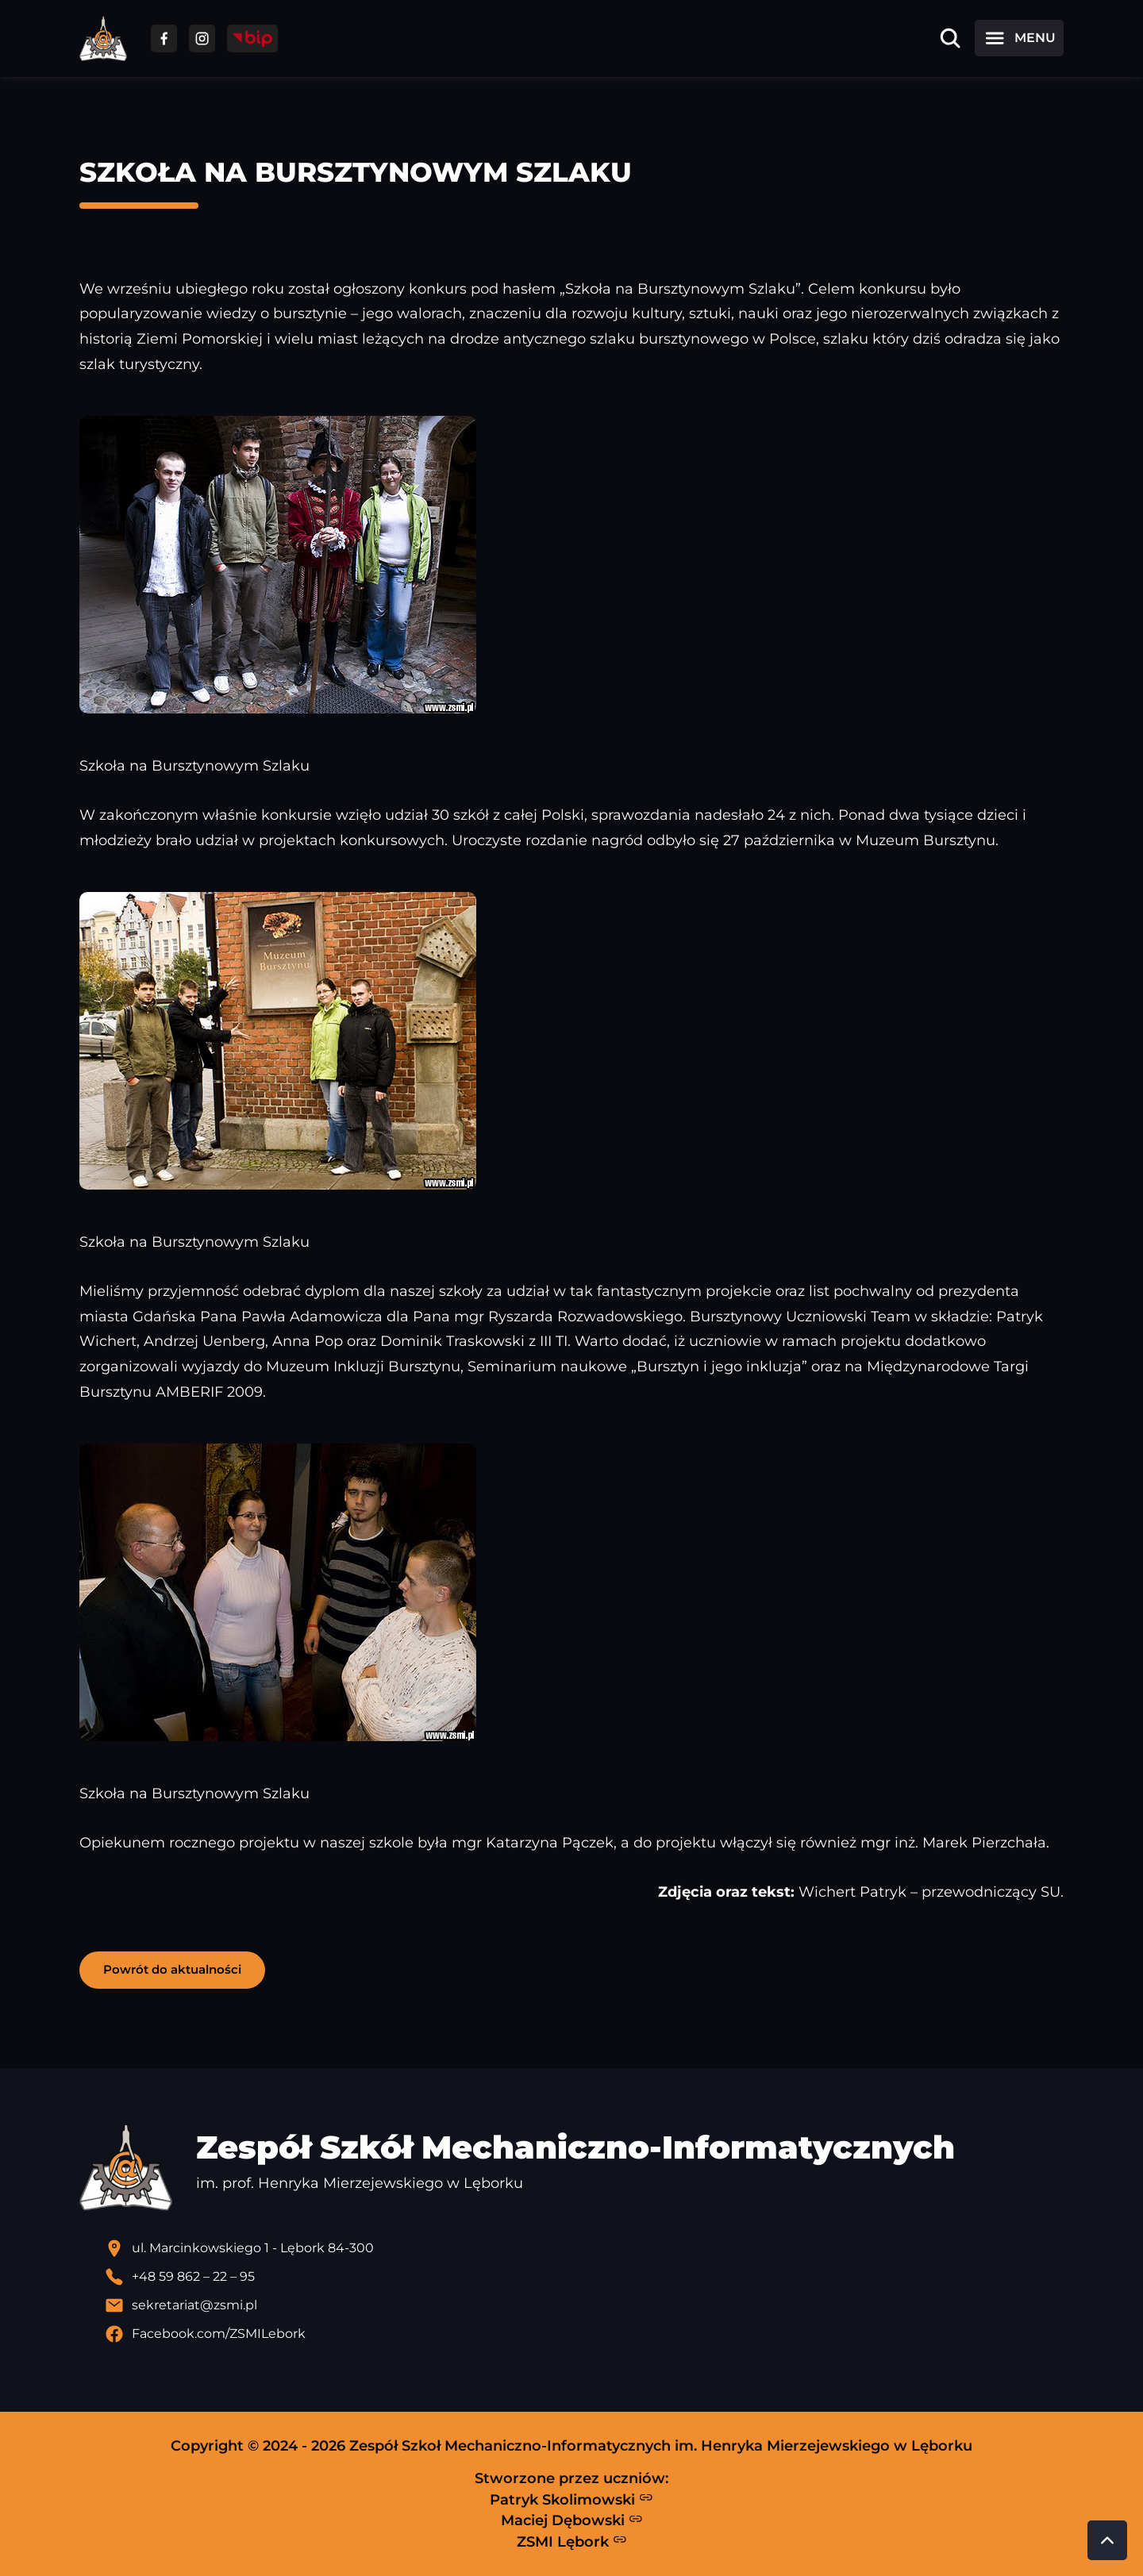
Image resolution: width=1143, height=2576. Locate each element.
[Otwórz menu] (1019, 38)
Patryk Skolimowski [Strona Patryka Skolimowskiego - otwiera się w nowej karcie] (571, 2499)
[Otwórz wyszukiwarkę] (950, 38)
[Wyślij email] (584, 2305)
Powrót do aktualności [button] (172, 1969)
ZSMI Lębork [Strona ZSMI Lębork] (572, 2541)
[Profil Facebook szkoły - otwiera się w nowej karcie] (584, 2333)
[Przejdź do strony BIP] (252, 38)
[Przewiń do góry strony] (1107, 2540)
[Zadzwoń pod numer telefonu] (584, 2276)
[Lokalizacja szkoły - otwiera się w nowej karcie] (584, 2248)
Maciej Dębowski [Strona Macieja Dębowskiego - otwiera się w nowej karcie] (572, 2520)
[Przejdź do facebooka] (164, 38)
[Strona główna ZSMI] (103, 38)
